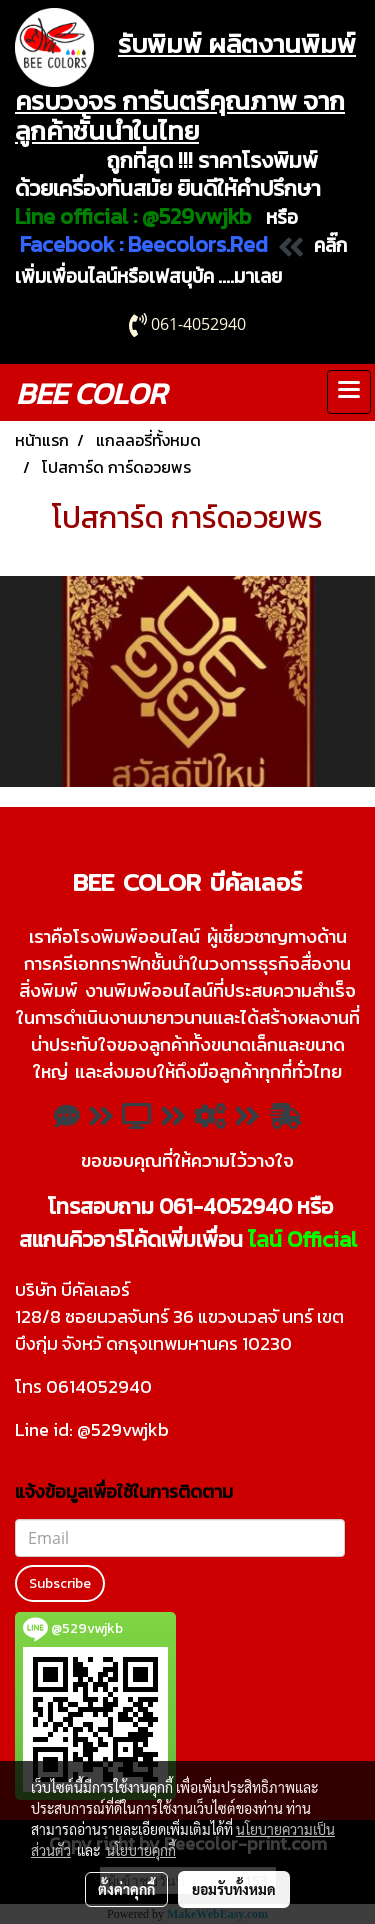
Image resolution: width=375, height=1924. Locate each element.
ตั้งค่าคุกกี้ (126, 1889)
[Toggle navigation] (349, 392)
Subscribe (60, 1583)
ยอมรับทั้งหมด (234, 1889)
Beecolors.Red (198, 244)
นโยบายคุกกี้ (141, 1850)
